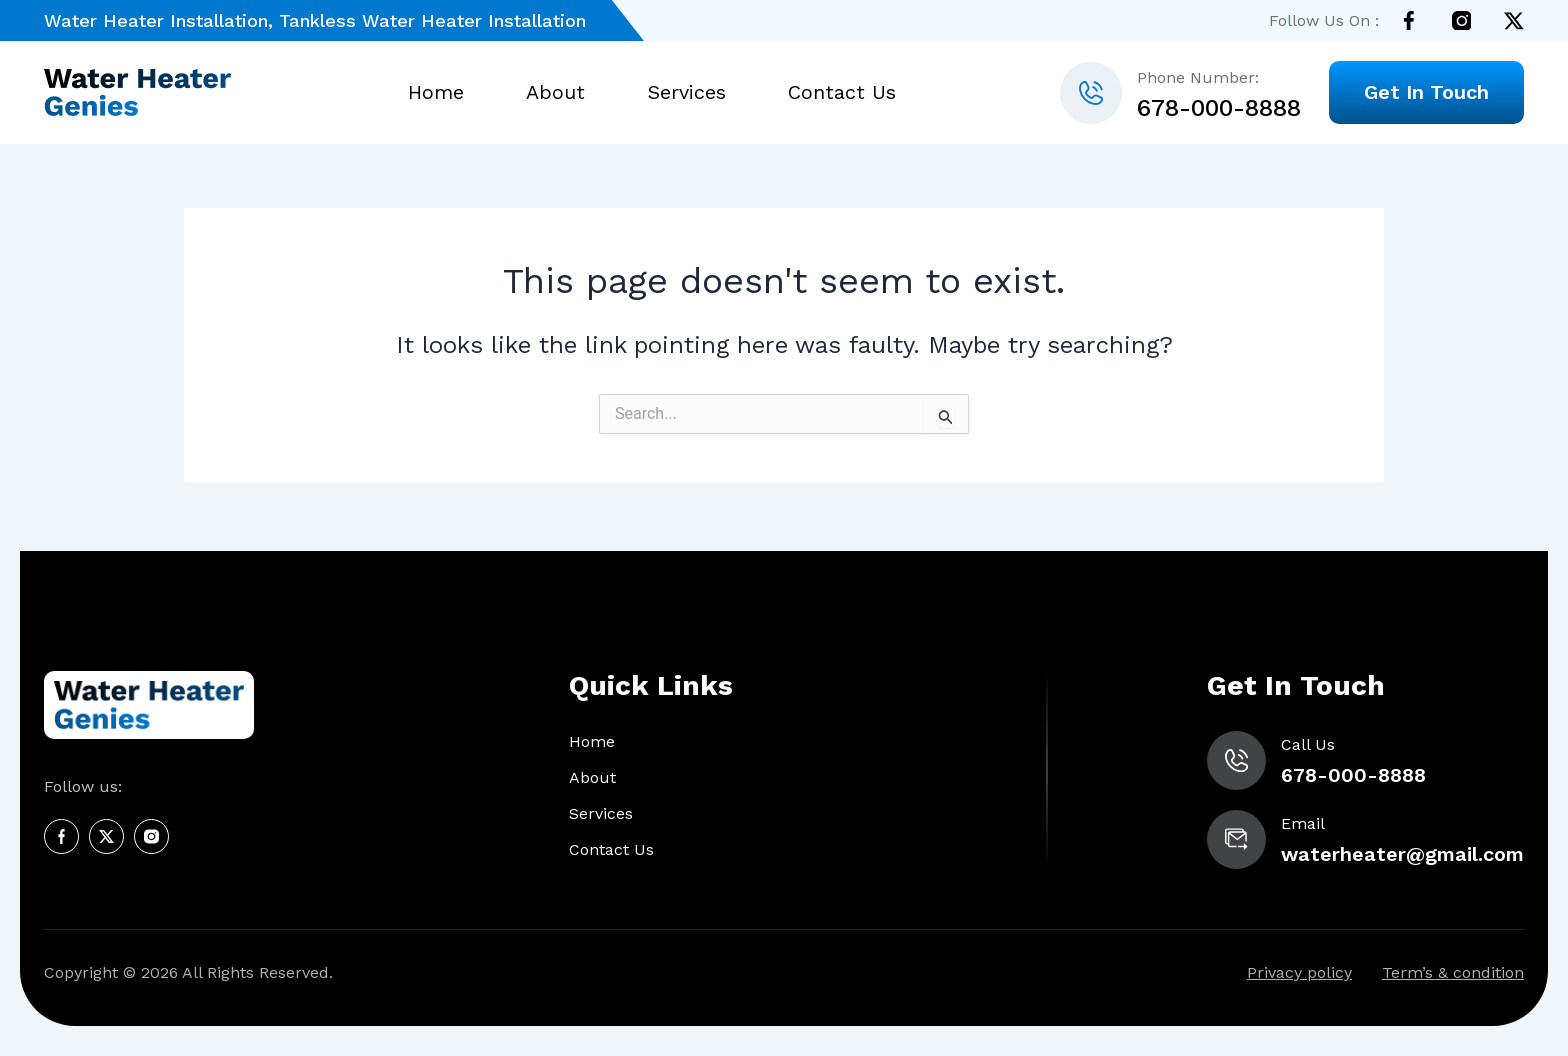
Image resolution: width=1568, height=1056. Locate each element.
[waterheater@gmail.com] (1232, 839)
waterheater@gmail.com (1401, 854)
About (557, 92)
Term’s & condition (1453, 973)
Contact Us (839, 92)
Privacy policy (1299, 973)
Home (439, 92)
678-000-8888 (1219, 108)
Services (686, 92)
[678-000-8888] (1091, 93)
